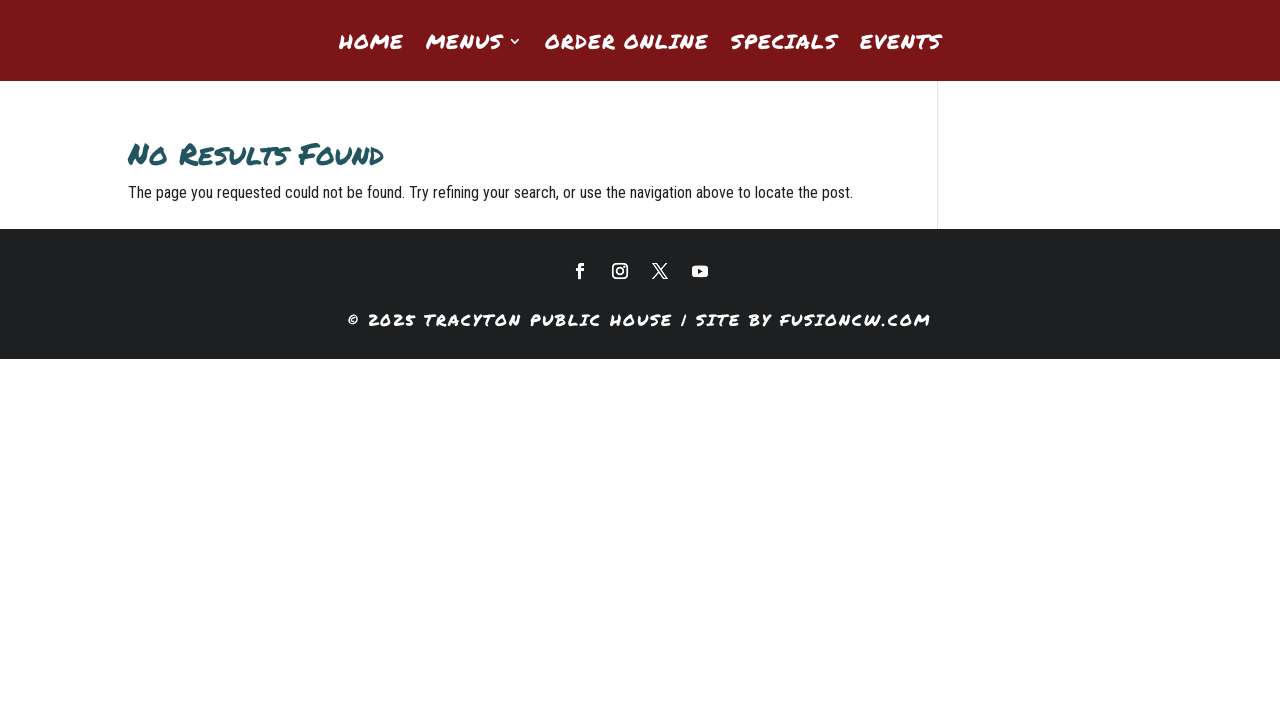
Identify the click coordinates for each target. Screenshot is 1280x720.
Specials (784, 44)
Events (901, 44)
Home (371, 44)
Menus (464, 44)
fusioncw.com (856, 319)
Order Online (627, 44)
